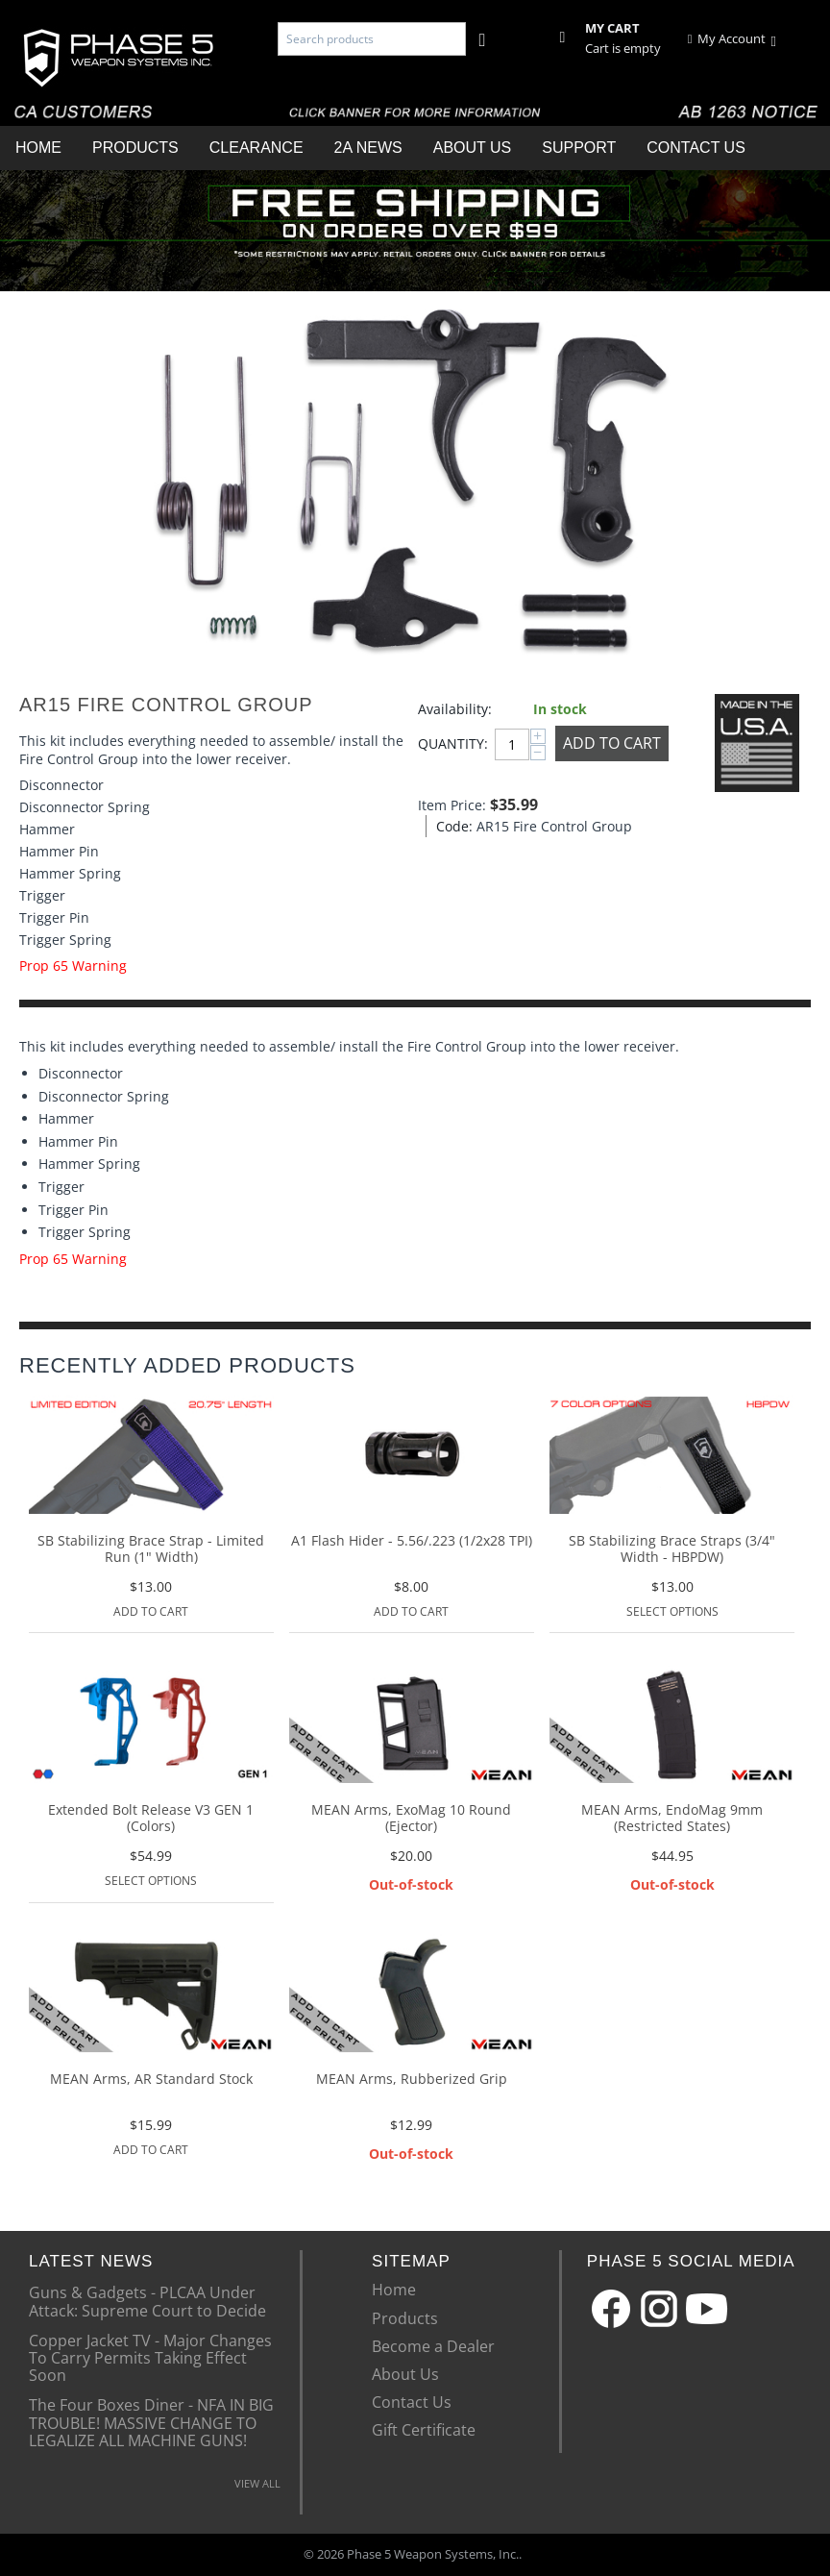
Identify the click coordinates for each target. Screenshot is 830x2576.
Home (38, 147)
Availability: (455, 709)
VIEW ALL (257, 2483)
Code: (451, 826)
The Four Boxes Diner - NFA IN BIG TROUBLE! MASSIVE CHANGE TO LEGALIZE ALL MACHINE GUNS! (151, 2421)
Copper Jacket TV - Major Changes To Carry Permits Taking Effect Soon (150, 2357)
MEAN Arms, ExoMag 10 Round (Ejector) (411, 1818)
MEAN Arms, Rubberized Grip (411, 2079)
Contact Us (696, 147)
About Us (472, 147)
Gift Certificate (424, 2429)
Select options (672, 1611)
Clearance (256, 147)
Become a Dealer (433, 2346)
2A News (368, 147)
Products (135, 147)
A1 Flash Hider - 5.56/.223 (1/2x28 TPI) (411, 1541)
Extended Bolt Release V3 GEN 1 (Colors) (151, 1818)
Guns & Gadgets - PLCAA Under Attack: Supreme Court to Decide (147, 2300)
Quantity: (451, 743)
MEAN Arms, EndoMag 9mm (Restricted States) (672, 1818)
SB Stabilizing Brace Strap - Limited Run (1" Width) (150, 1549)
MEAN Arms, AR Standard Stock (151, 2079)
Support (579, 147)
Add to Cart (612, 743)
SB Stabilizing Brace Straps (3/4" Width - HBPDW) (672, 1549)
